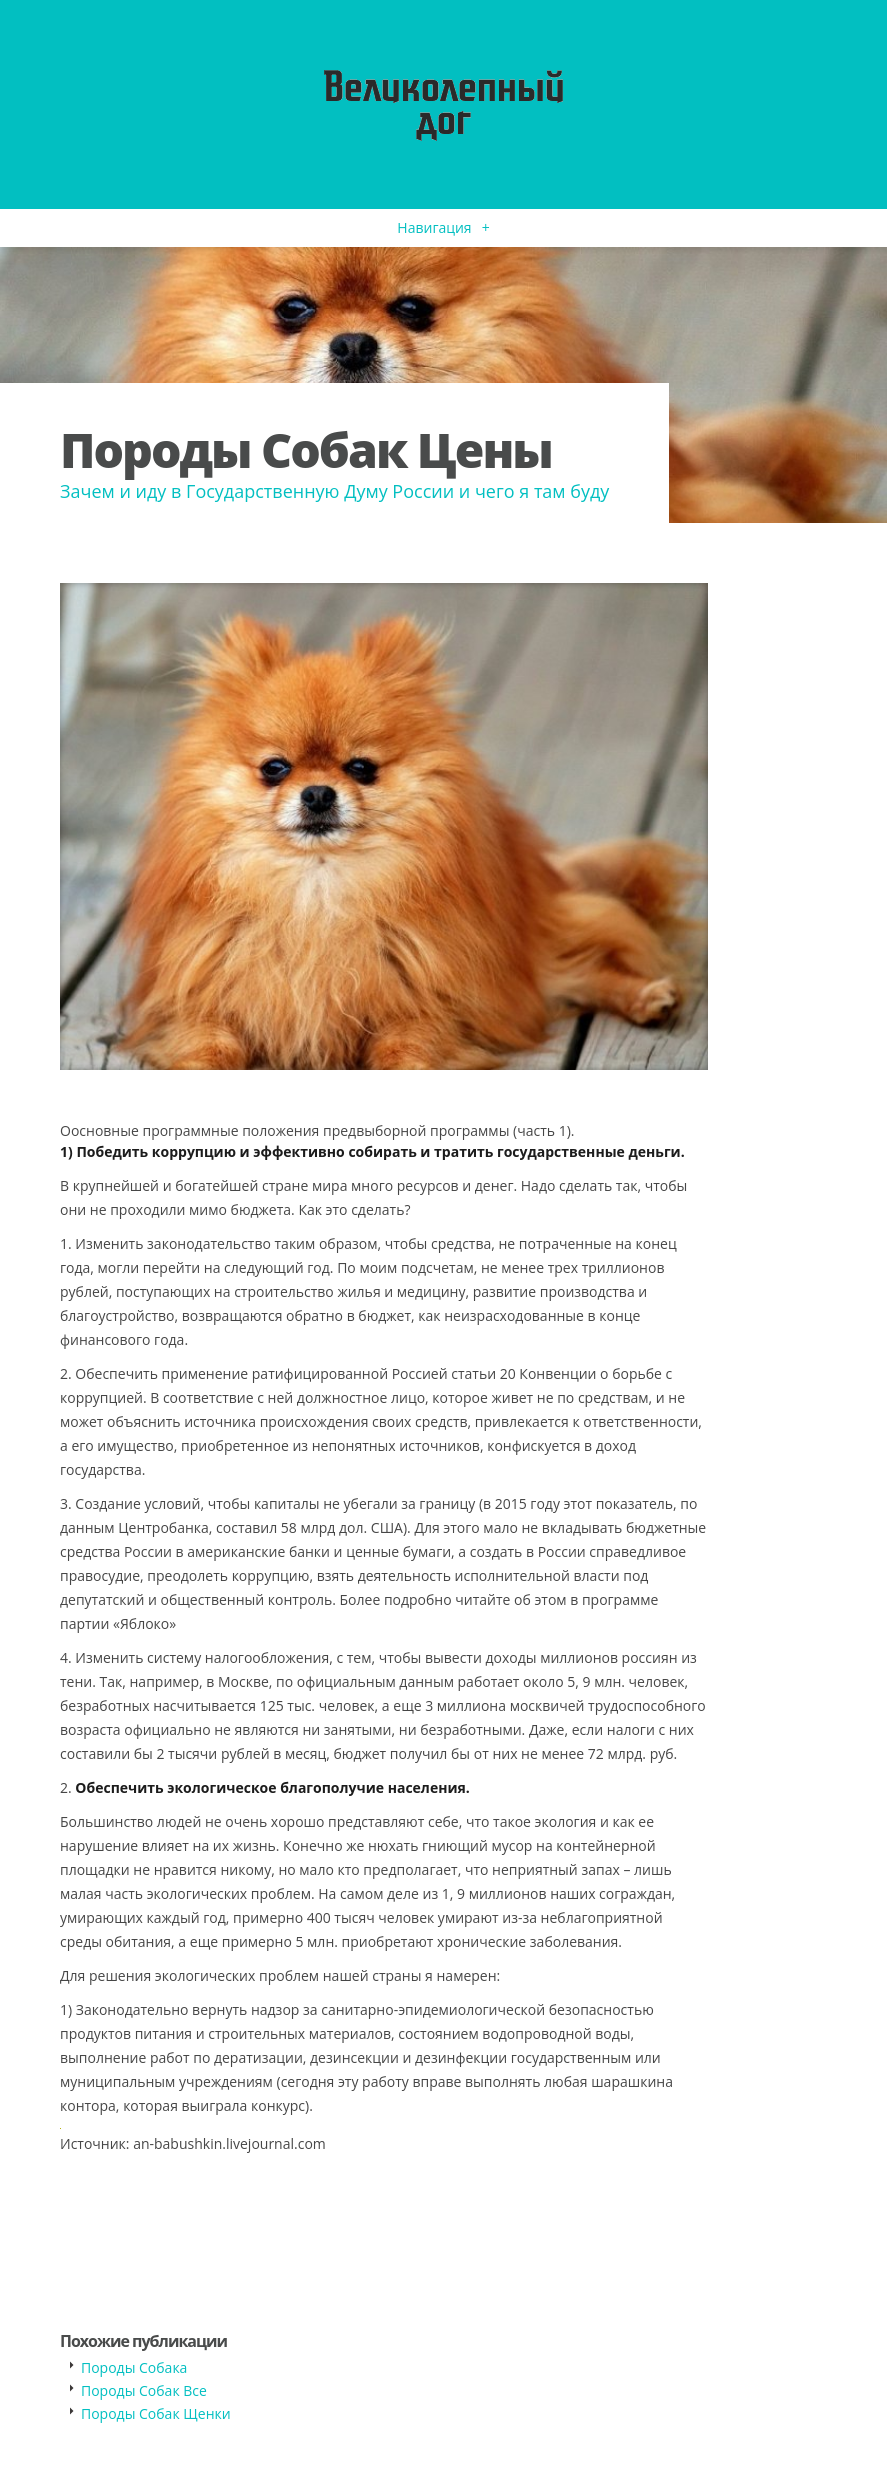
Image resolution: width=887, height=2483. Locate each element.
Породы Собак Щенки (156, 2413)
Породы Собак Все (144, 2390)
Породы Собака (134, 2367)
